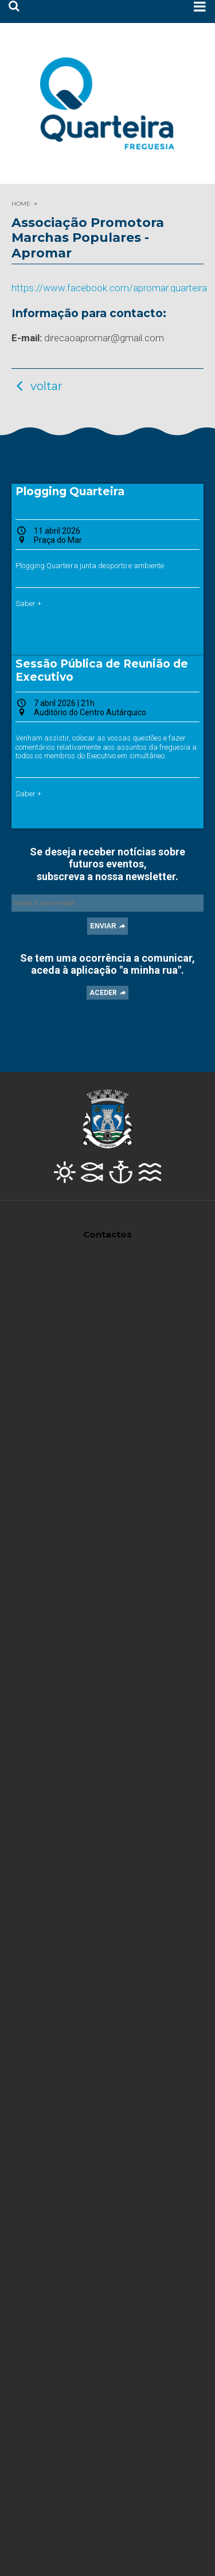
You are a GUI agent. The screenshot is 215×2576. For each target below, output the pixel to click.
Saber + (28, 603)
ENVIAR (103, 926)
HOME (20, 203)
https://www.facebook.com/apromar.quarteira (109, 288)
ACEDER (103, 993)
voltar (36, 386)
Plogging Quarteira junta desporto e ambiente (89, 565)
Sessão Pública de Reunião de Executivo (101, 670)
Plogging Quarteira (69, 491)
